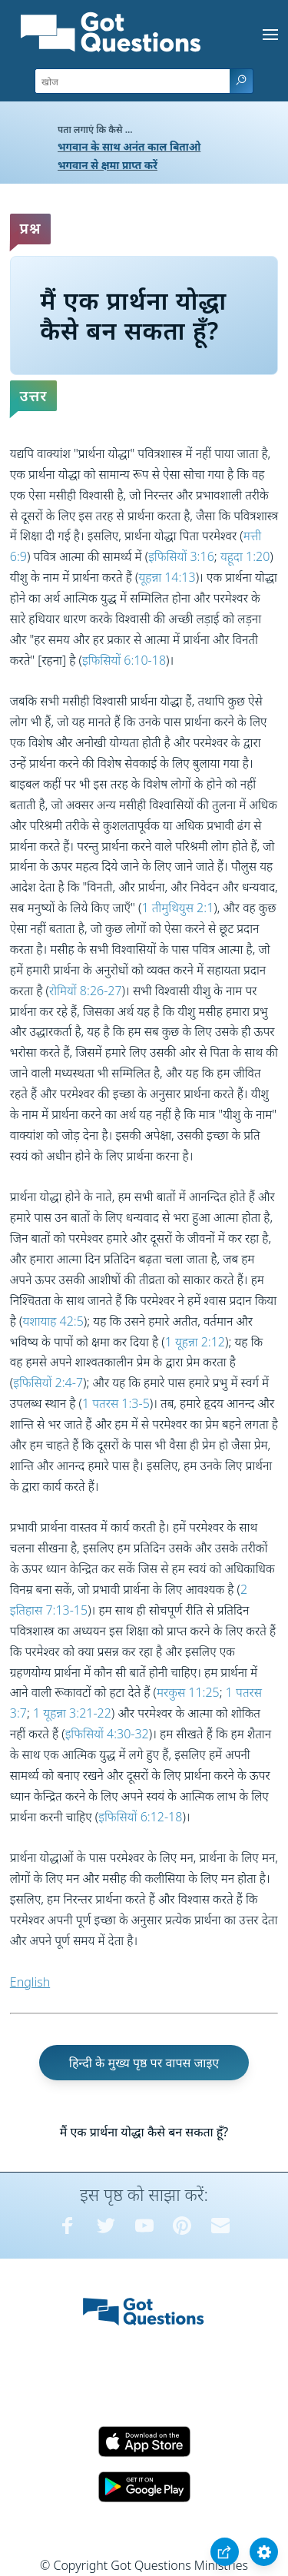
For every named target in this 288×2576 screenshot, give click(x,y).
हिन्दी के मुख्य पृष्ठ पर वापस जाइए (144, 2062)
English (30, 1981)
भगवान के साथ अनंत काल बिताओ (129, 146)
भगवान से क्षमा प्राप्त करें (107, 165)
